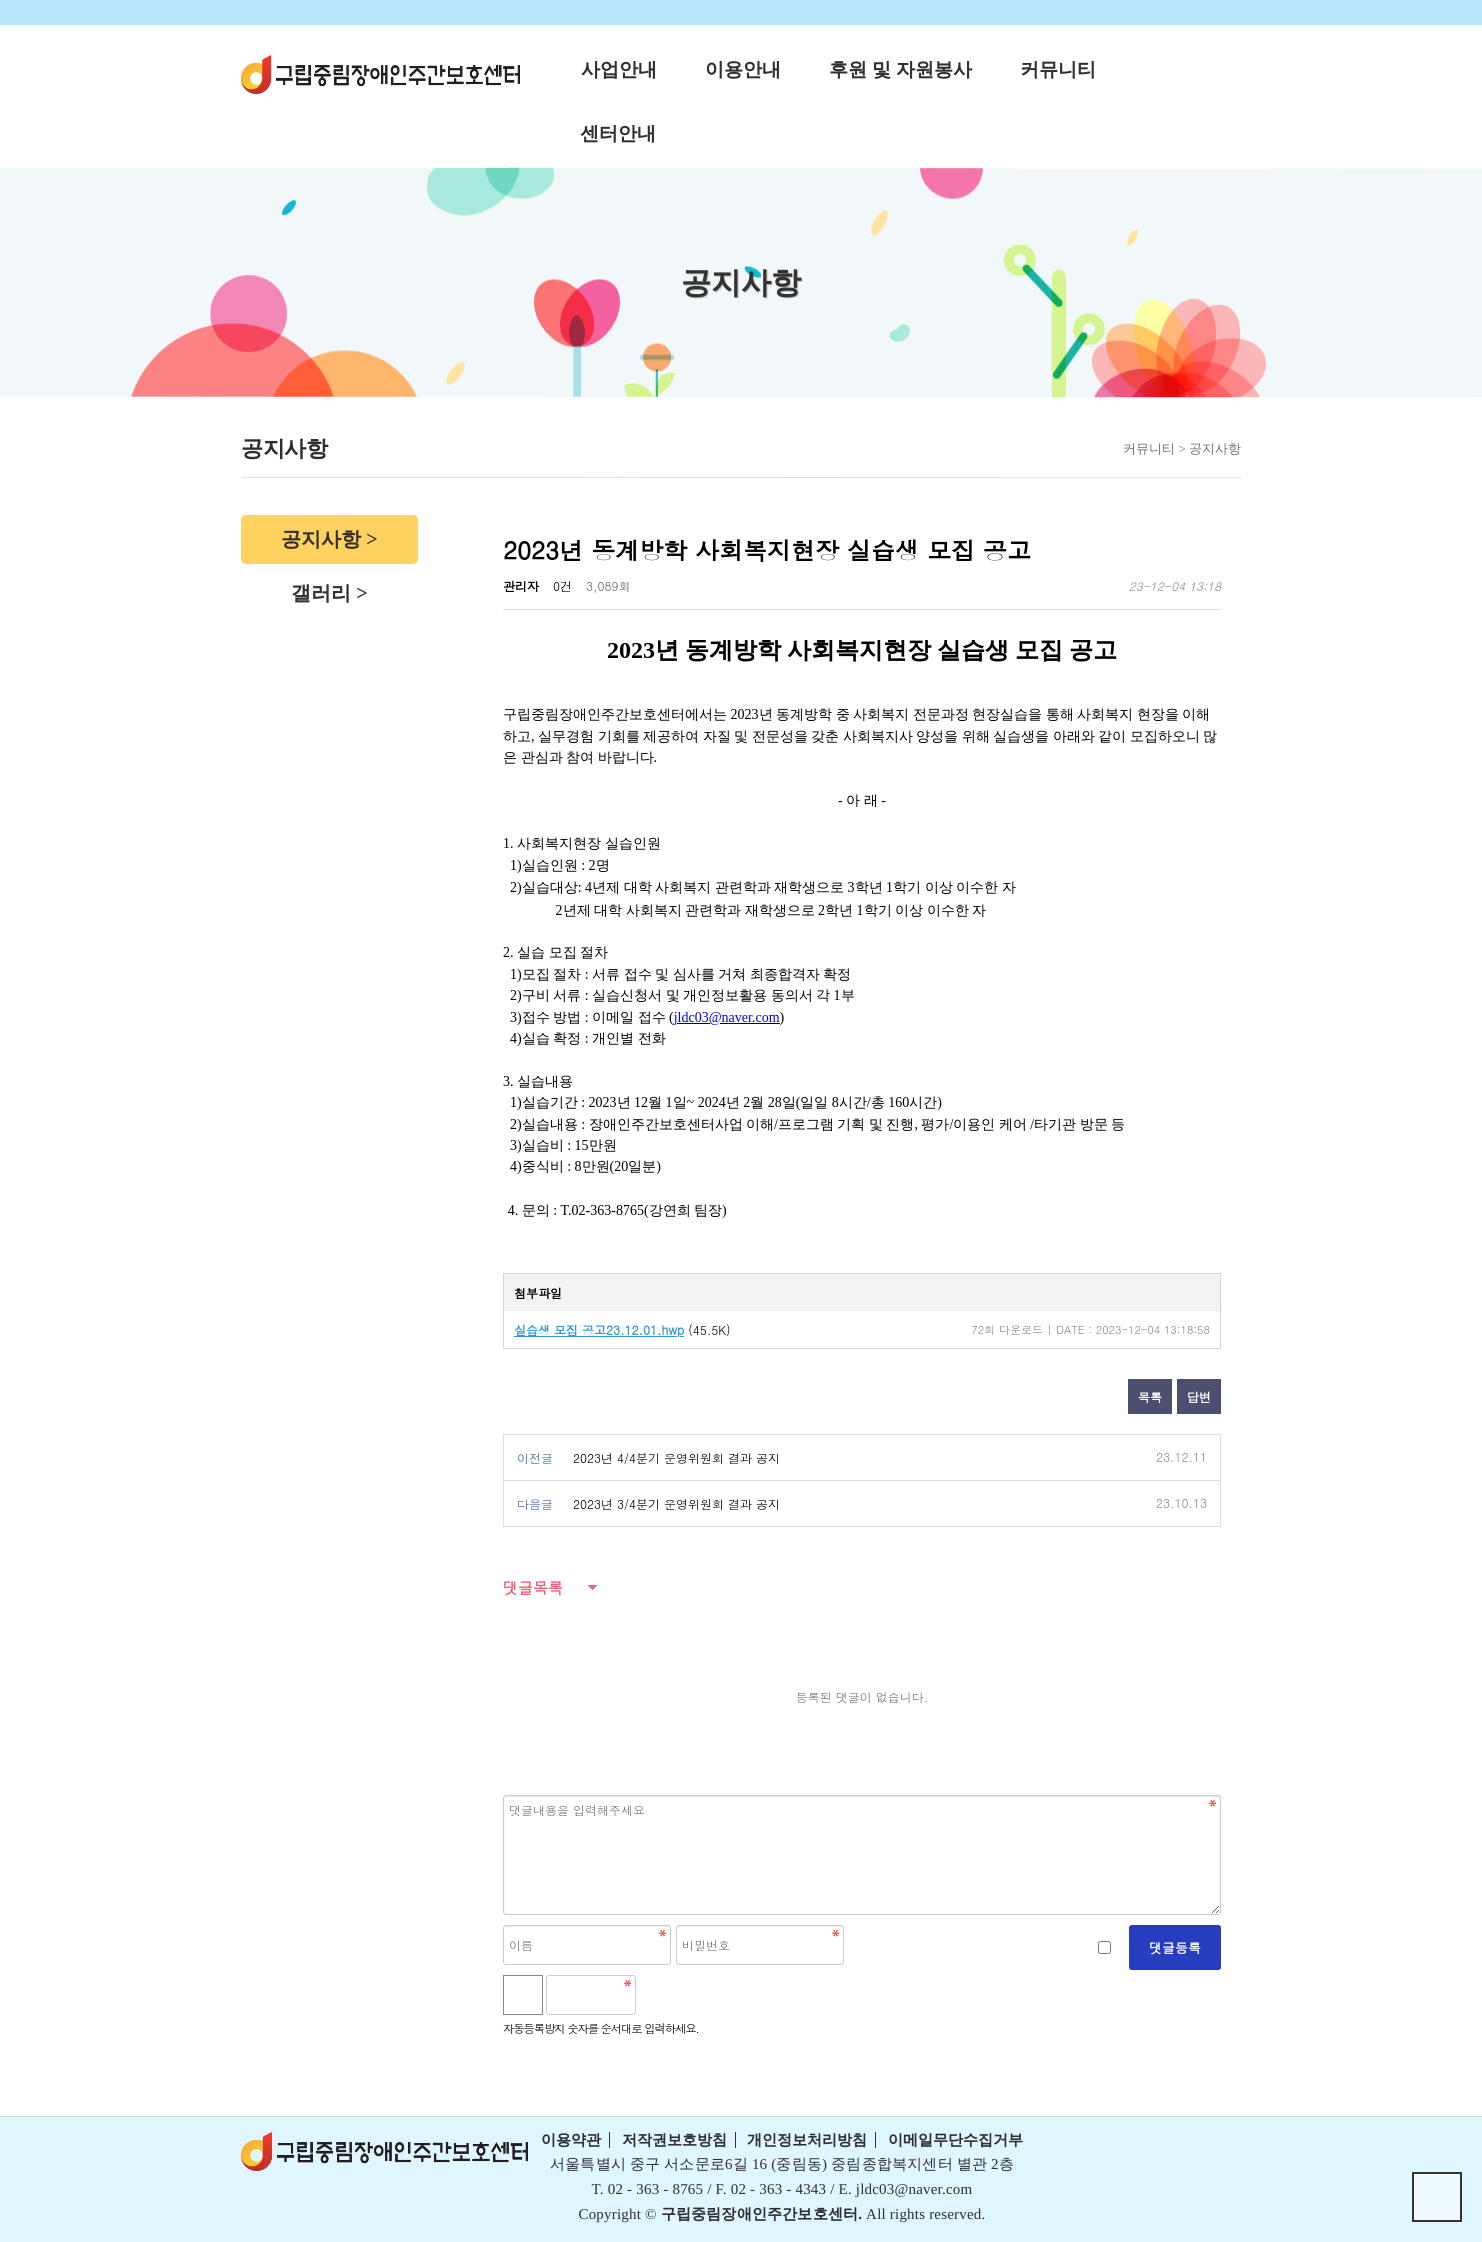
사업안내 (619, 69)
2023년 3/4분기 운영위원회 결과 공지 (676, 1503)
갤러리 (321, 593)
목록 (1150, 1396)
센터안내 (618, 133)
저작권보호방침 (674, 2140)
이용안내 (743, 69)
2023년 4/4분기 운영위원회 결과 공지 (676, 1457)
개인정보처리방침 (807, 2140)
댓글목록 (533, 1587)
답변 (1199, 1396)
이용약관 (571, 2140)
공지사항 (321, 539)
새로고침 (704, 1995)
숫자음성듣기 (660, 1995)
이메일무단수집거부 (955, 2140)
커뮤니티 (1058, 69)
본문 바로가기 (0, 0)
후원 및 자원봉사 (900, 69)
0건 (562, 585)
